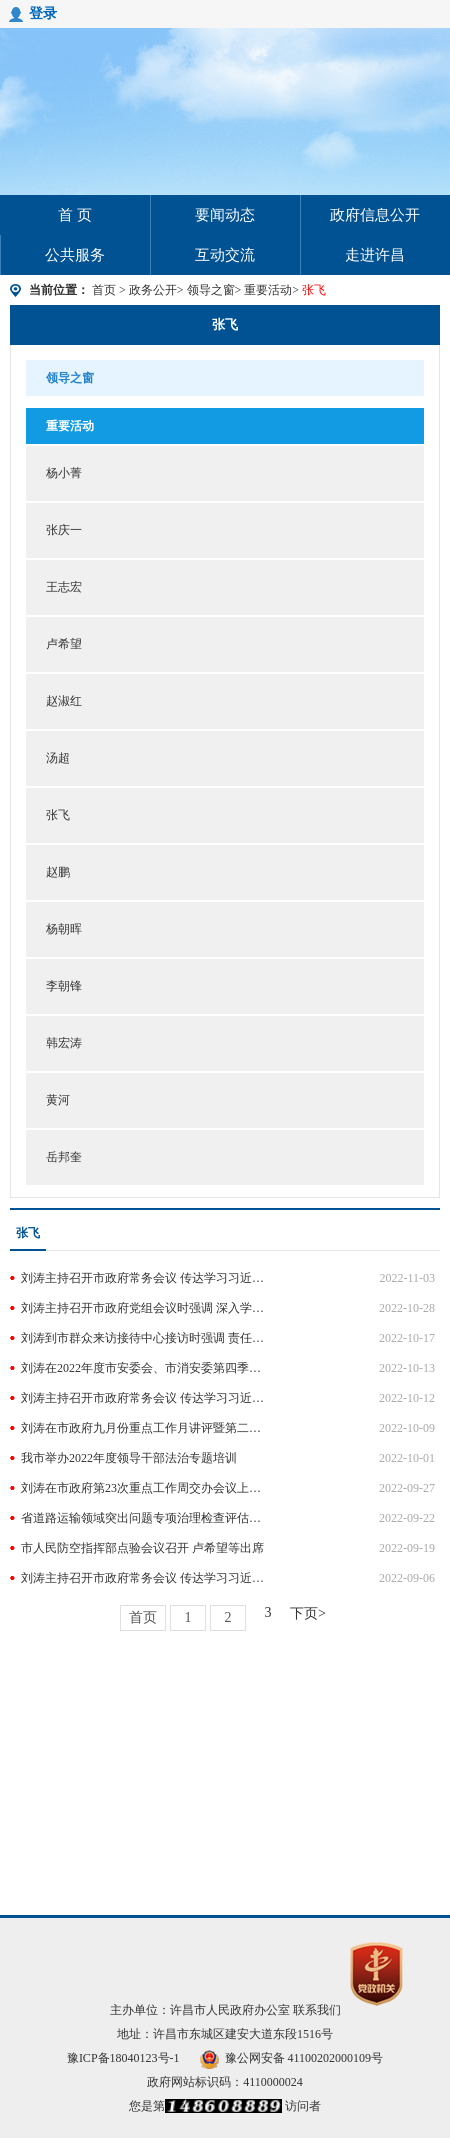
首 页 (75, 215)
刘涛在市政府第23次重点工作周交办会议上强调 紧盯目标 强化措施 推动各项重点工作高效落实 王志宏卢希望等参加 (145, 1488)
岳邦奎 (64, 1157)
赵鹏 (58, 872)
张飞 (225, 324)
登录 (43, 13)
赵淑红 (64, 701)
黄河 (58, 1100)
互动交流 (225, 255)
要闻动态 (225, 215)
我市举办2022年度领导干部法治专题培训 (129, 1458)
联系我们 (317, 2010)
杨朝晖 (64, 929)
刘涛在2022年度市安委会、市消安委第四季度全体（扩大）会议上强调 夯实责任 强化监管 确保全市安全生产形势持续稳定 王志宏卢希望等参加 (145, 1368)
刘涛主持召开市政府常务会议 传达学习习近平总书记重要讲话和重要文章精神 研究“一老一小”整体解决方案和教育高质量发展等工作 (145, 1578)
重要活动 (268, 290)
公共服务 (75, 255)
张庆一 (64, 530)
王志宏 (64, 587)
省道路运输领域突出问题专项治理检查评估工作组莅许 (145, 1518)
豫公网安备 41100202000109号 (292, 2058)
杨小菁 (64, 473)
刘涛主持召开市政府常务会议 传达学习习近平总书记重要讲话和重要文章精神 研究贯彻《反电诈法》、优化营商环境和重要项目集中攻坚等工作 (145, 1398)
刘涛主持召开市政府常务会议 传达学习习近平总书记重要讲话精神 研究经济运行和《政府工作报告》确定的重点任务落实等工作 (145, 1278)
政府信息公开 (375, 215)
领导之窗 (211, 290)
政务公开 (153, 290)
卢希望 (64, 644)
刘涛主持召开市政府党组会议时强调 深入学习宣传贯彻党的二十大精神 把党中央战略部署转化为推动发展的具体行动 (145, 1308)
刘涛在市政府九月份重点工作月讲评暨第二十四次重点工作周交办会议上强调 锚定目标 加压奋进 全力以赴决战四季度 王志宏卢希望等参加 (145, 1428)
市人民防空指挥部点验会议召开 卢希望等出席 (142, 1548)
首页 (104, 290)
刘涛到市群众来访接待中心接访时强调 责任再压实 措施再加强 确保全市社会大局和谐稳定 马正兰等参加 (145, 1338)
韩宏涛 (64, 1043)
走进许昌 (375, 255)
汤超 (58, 758)
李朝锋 (64, 986)
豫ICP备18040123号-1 (123, 2058)
